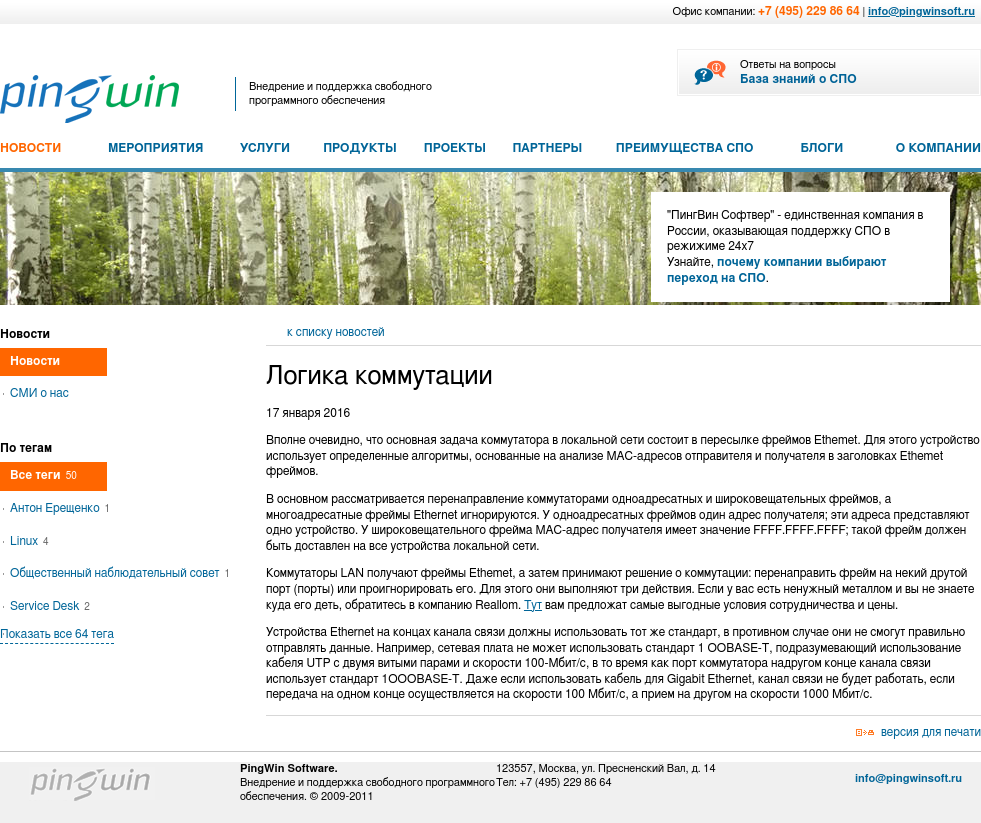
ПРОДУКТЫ (360, 148)
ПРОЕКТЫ (455, 148)
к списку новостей (336, 332)
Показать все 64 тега (57, 634)
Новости (35, 361)
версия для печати (931, 732)
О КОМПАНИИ (938, 148)
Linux (29, 541)
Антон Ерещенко (60, 508)
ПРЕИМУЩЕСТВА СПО (685, 148)
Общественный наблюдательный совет (120, 573)
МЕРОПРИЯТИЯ (155, 148)
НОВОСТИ (30, 148)
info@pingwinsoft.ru (921, 11)
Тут (533, 605)
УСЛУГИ (265, 148)
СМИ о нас (39, 393)
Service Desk (50, 606)
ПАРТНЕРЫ (547, 148)
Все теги (43, 475)
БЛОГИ (822, 148)
